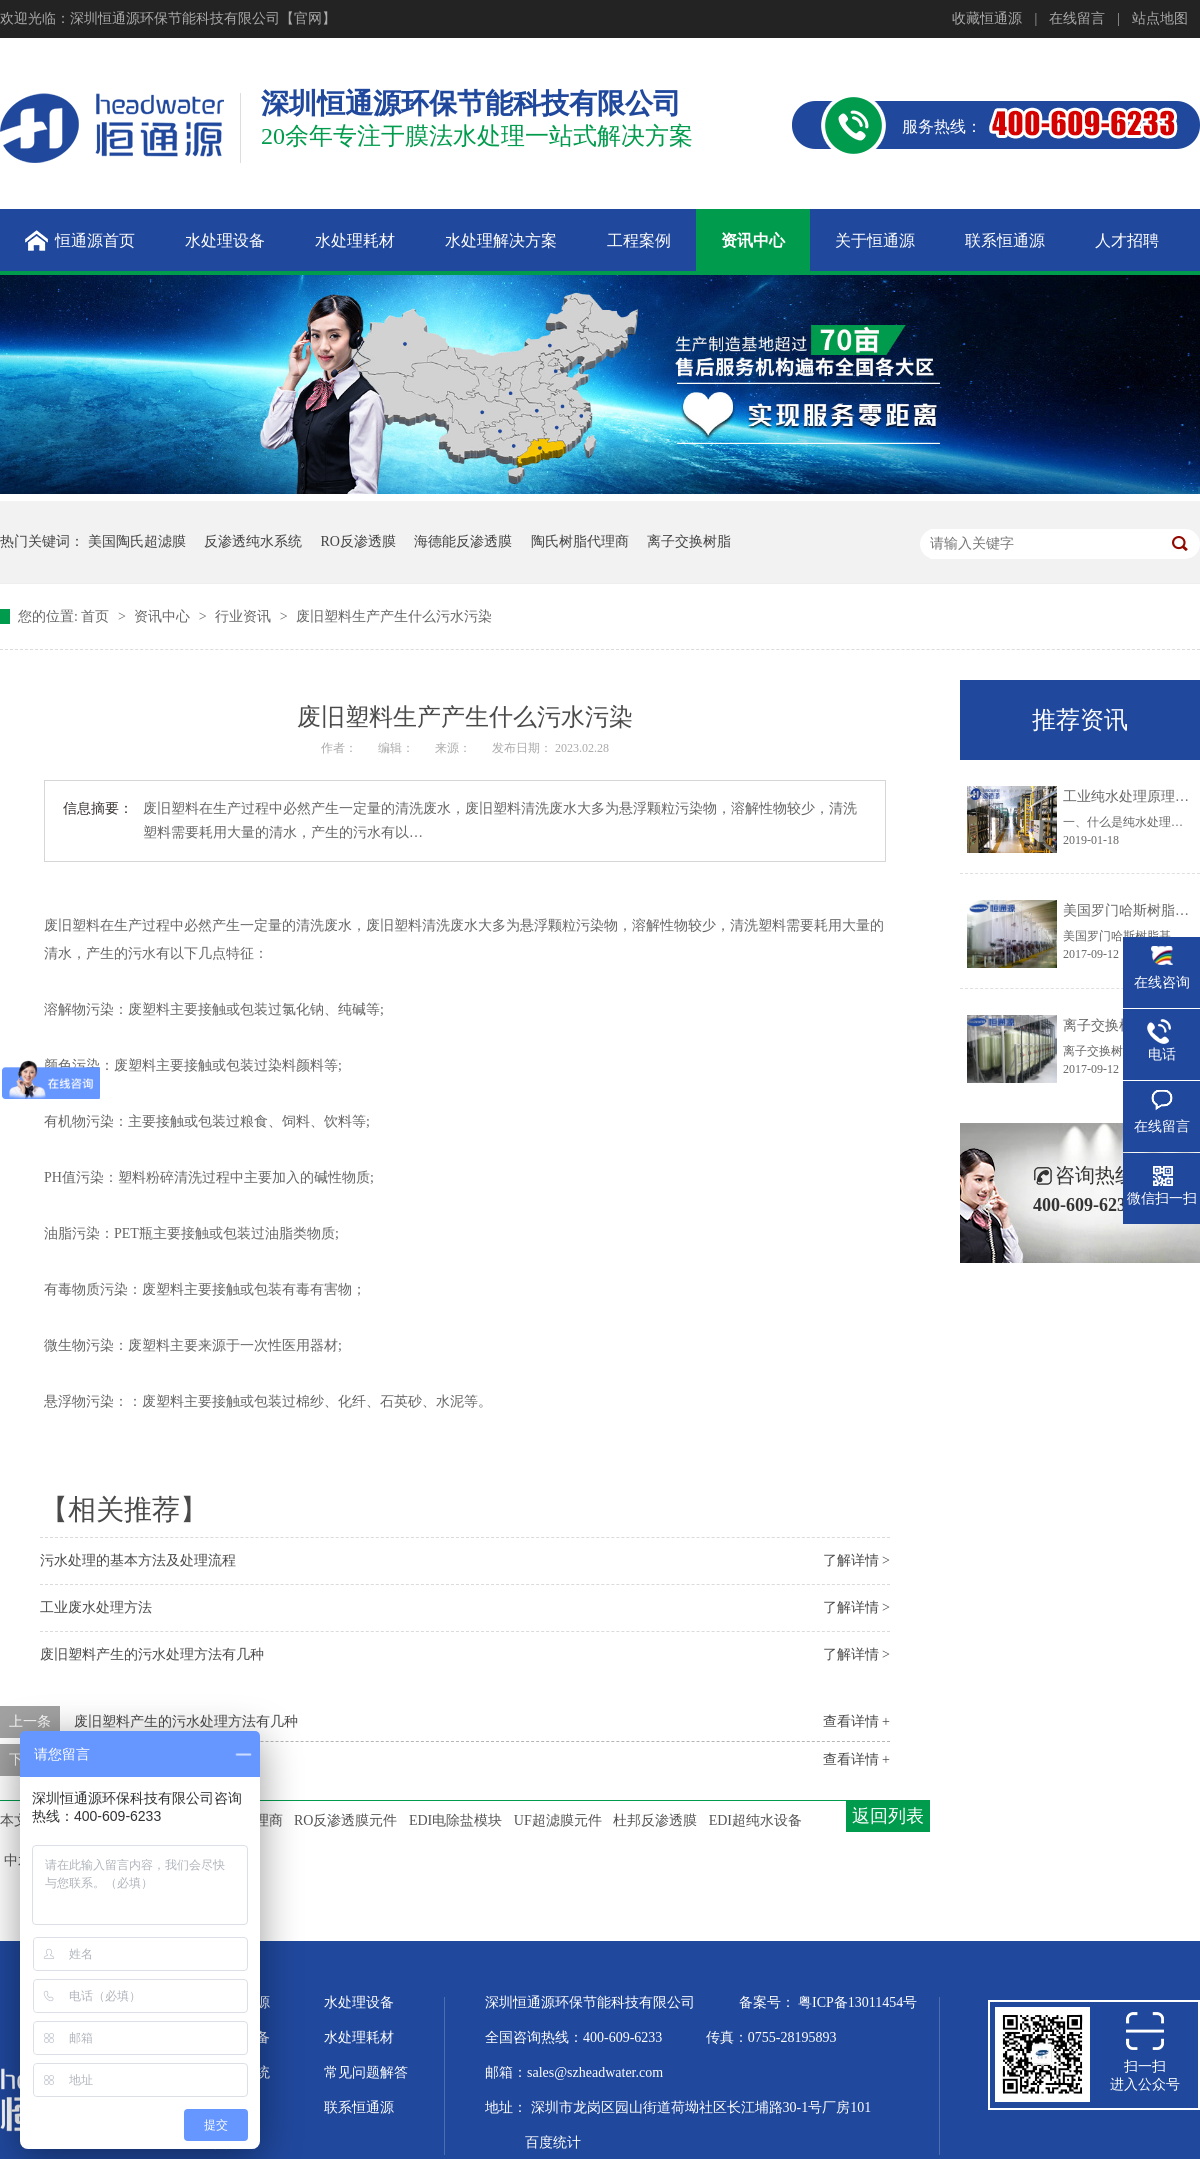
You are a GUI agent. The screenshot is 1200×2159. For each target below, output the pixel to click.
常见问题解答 (366, 2072)
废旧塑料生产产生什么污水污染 (394, 616)
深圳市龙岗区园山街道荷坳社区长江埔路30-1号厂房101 (701, 2107)
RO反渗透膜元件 (345, 1820)
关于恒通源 (235, 2002)
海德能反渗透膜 (463, 541)
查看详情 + (856, 1721)
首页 (97, 616)
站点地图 (1160, 18)
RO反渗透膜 (358, 541)
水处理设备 (359, 2002)
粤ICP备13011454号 (857, 2002)
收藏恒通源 (987, 18)
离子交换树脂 (689, 541)
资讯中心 (164, 616)
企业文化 (228, 2107)
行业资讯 (245, 616)
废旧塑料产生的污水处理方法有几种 (152, 1654)
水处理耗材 (359, 2037)
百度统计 (553, 2142)
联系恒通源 (359, 2107)
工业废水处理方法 (96, 1607)
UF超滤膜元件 (558, 1820)
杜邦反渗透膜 (655, 1820)
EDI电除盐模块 (455, 1820)
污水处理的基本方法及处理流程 (138, 1560)
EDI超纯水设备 (755, 1820)
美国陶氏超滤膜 (137, 541)
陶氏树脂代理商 (580, 541)
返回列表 (888, 1816)
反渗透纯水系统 (253, 541)
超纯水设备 (235, 2037)
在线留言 (1077, 18)
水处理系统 (235, 2072)
